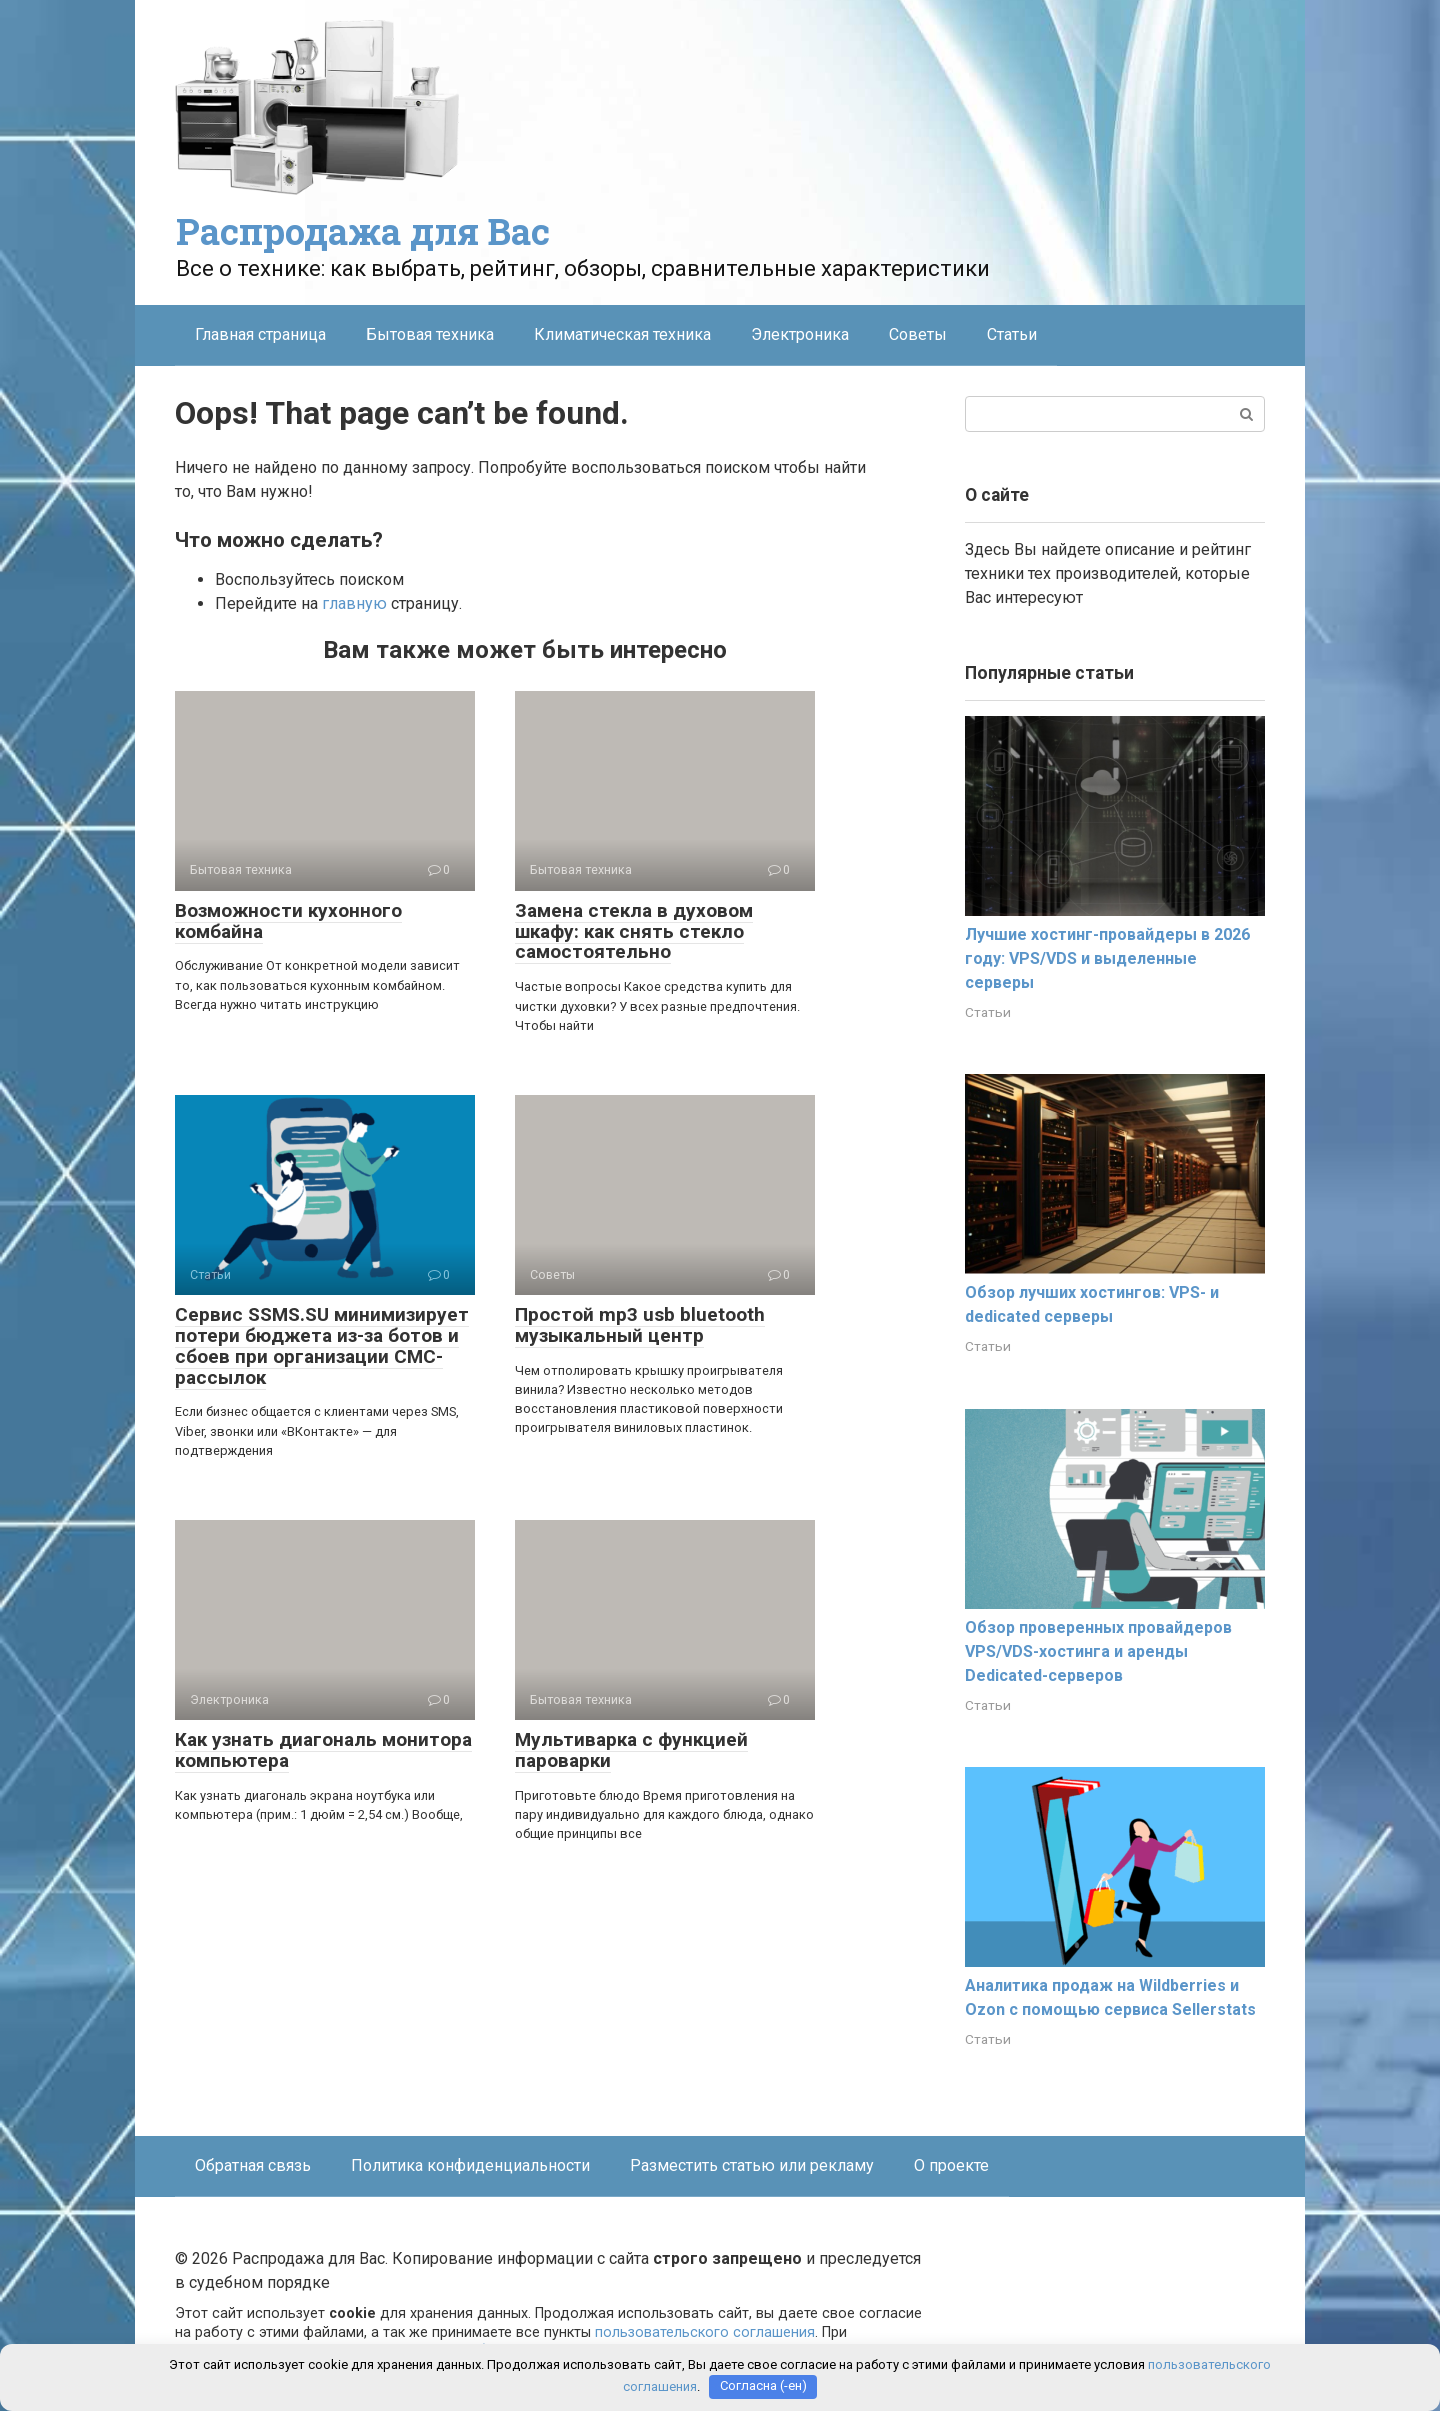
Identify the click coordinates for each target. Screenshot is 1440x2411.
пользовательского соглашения (705, 2332)
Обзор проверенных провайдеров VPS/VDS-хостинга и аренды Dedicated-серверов (1098, 1651)
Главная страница (260, 334)
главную (354, 603)
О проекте (951, 2165)
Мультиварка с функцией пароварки (631, 1750)
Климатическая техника (622, 334)
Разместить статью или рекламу (752, 2165)
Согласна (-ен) (763, 2386)
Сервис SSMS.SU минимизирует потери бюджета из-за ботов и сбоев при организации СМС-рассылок (322, 1346)
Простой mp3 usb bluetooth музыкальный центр (640, 1325)
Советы (918, 334)
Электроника (800, 334)
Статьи (1012, 334)
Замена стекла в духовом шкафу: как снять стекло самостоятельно (634, 931)
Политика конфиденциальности (470, 2165)
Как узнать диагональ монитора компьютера (323, 1750)
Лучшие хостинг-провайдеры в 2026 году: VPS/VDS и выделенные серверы (1107, 958)
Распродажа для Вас (363, 231)
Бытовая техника (430, 334)
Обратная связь (253, 2165)
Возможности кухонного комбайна (288, 921)
